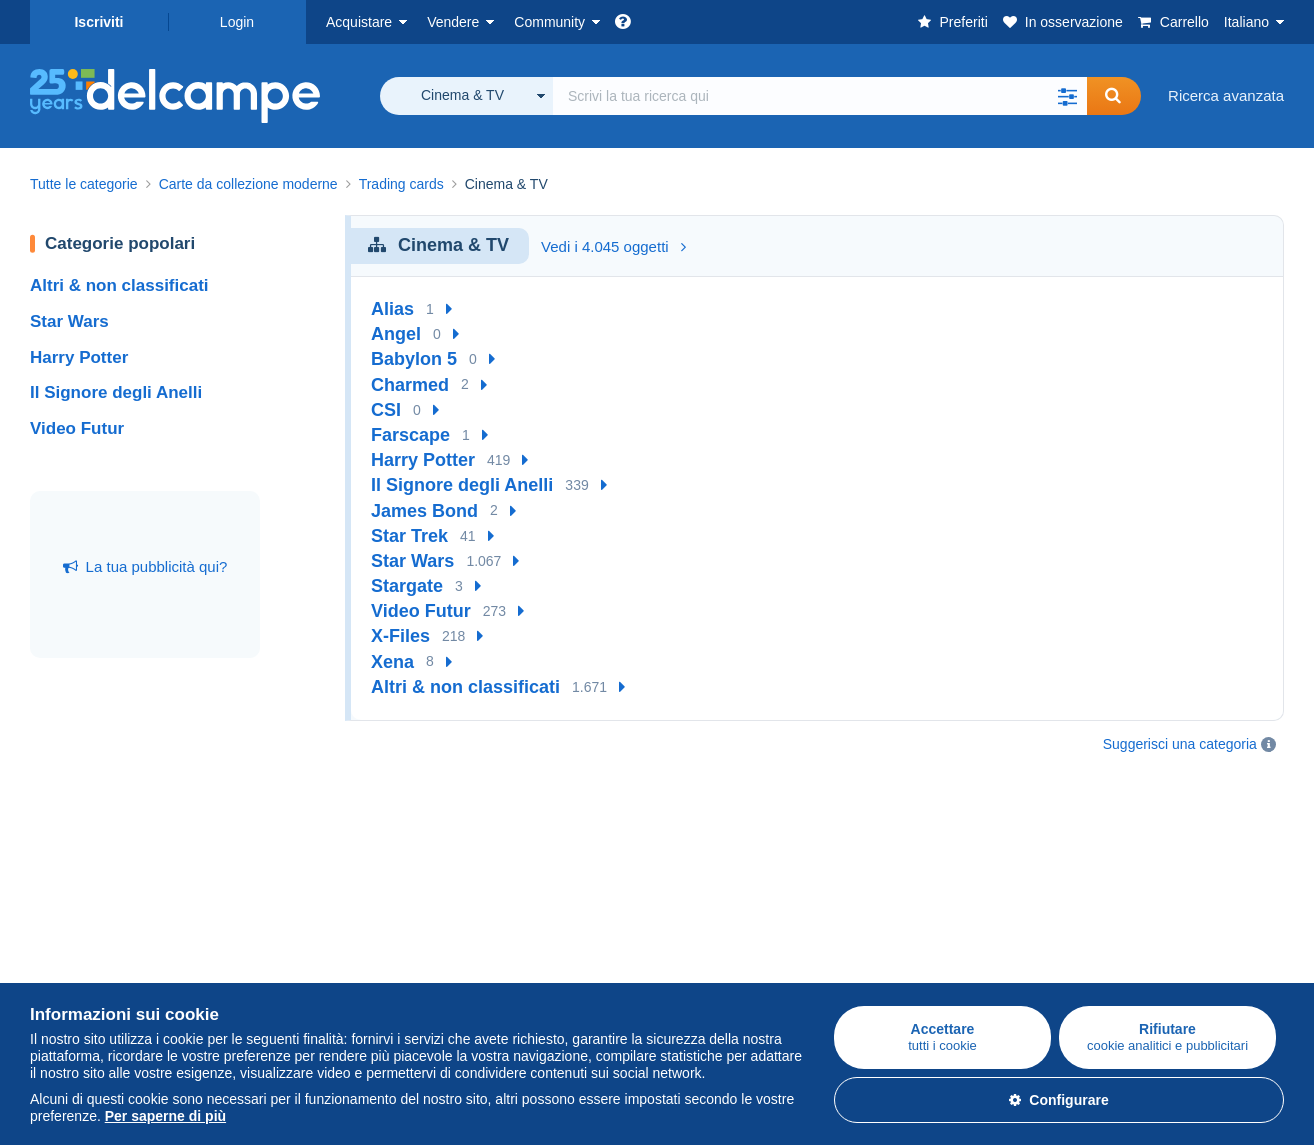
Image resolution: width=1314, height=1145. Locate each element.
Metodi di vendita (295, 921)
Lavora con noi (716, 897)
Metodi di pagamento (936, 897)
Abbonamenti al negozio (319, 969)
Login (237, 22)
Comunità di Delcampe (524, 853)
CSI (386, 410)
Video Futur (77, 428)
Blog (473, 969)
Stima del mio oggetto (311, 945)
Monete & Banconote (100, 945)
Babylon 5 (414, 359)
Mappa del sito (1124, 877)
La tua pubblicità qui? (145, 566)
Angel (396, 334)
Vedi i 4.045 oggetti (613, 246)
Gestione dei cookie (723, 969)
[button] (1067, 96)
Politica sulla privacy (724, 945)
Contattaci (900, 933)
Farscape (410, 435)
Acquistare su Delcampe (111, 853)
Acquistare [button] (359, 22)
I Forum (474, 921)
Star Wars (69, 321)
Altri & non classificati (119, 285)
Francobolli (66, 897)
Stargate (407, 586)
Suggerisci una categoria (1180, 744)
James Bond (424, 511)
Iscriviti (98, 22)
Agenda (474, 897)
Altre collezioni (78, 969)
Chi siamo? (694, 853)
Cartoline (60, 921)
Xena (392, 662)
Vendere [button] (453, 22)
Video (467, 945)
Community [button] (549, 22)
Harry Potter (79, 357)
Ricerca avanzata (1226, 95)
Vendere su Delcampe (313, 853)
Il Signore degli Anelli (116, 392)
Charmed (410, 385)
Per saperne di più (165, 1116)
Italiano (1246, 22)
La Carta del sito (711, 921)
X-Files (400, 636)
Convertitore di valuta (1146, 853)
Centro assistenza (926, 957)
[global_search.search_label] (820, 96)
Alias (392, 309)
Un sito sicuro (911, 853)
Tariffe (259, 897)
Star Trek (409, 536)
